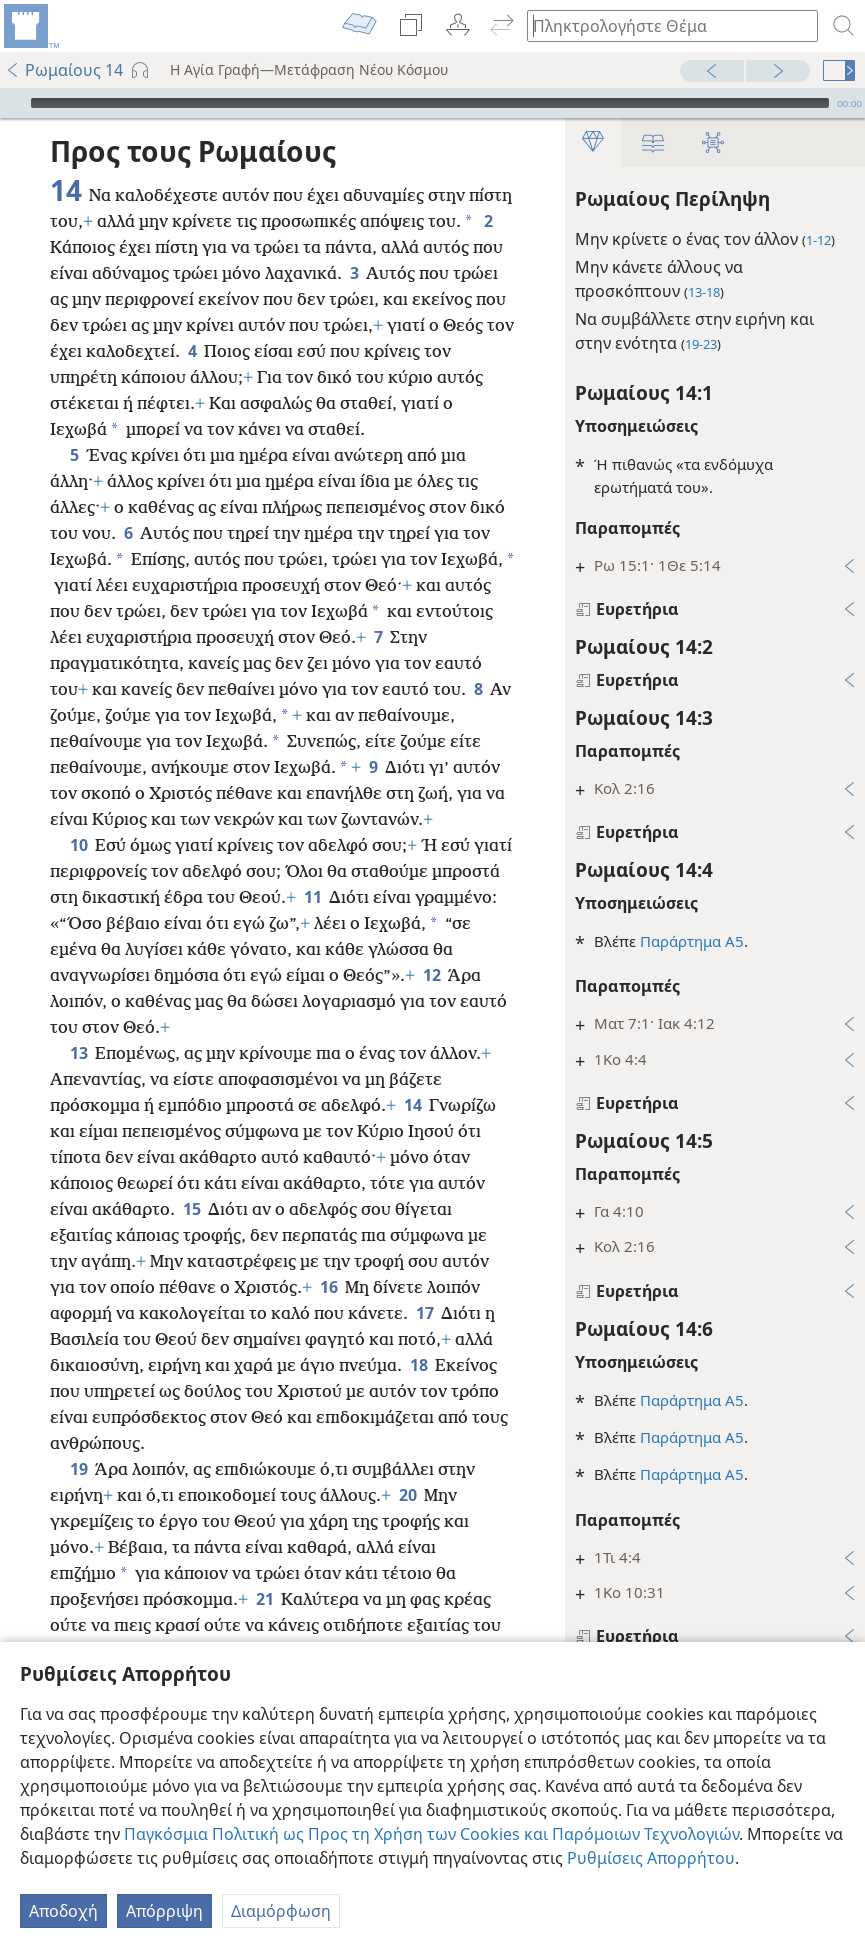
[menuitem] (30, 26)
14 (412, 1105)
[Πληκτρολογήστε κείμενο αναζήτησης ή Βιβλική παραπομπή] (663, 25)
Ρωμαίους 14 (64, 70)
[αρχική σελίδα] (30, 26)
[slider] (430, 103)
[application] (432, 103)
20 (407, 1495)
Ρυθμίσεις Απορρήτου (651, 1858)
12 (431, 975)
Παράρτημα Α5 (692, 941)
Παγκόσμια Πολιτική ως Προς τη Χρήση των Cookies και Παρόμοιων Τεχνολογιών (431, 1834)
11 (312, 897)
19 (78, 1469)
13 (78, 1053)
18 (418, 1365)
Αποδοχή (63, 1911)
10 (78, 845)
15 (191, 1209)
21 (264, 1599)
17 (424, 1313)
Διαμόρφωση (281, 1911)
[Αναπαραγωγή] (13, 103)
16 (328, 1287)
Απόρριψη (164, 1911)
